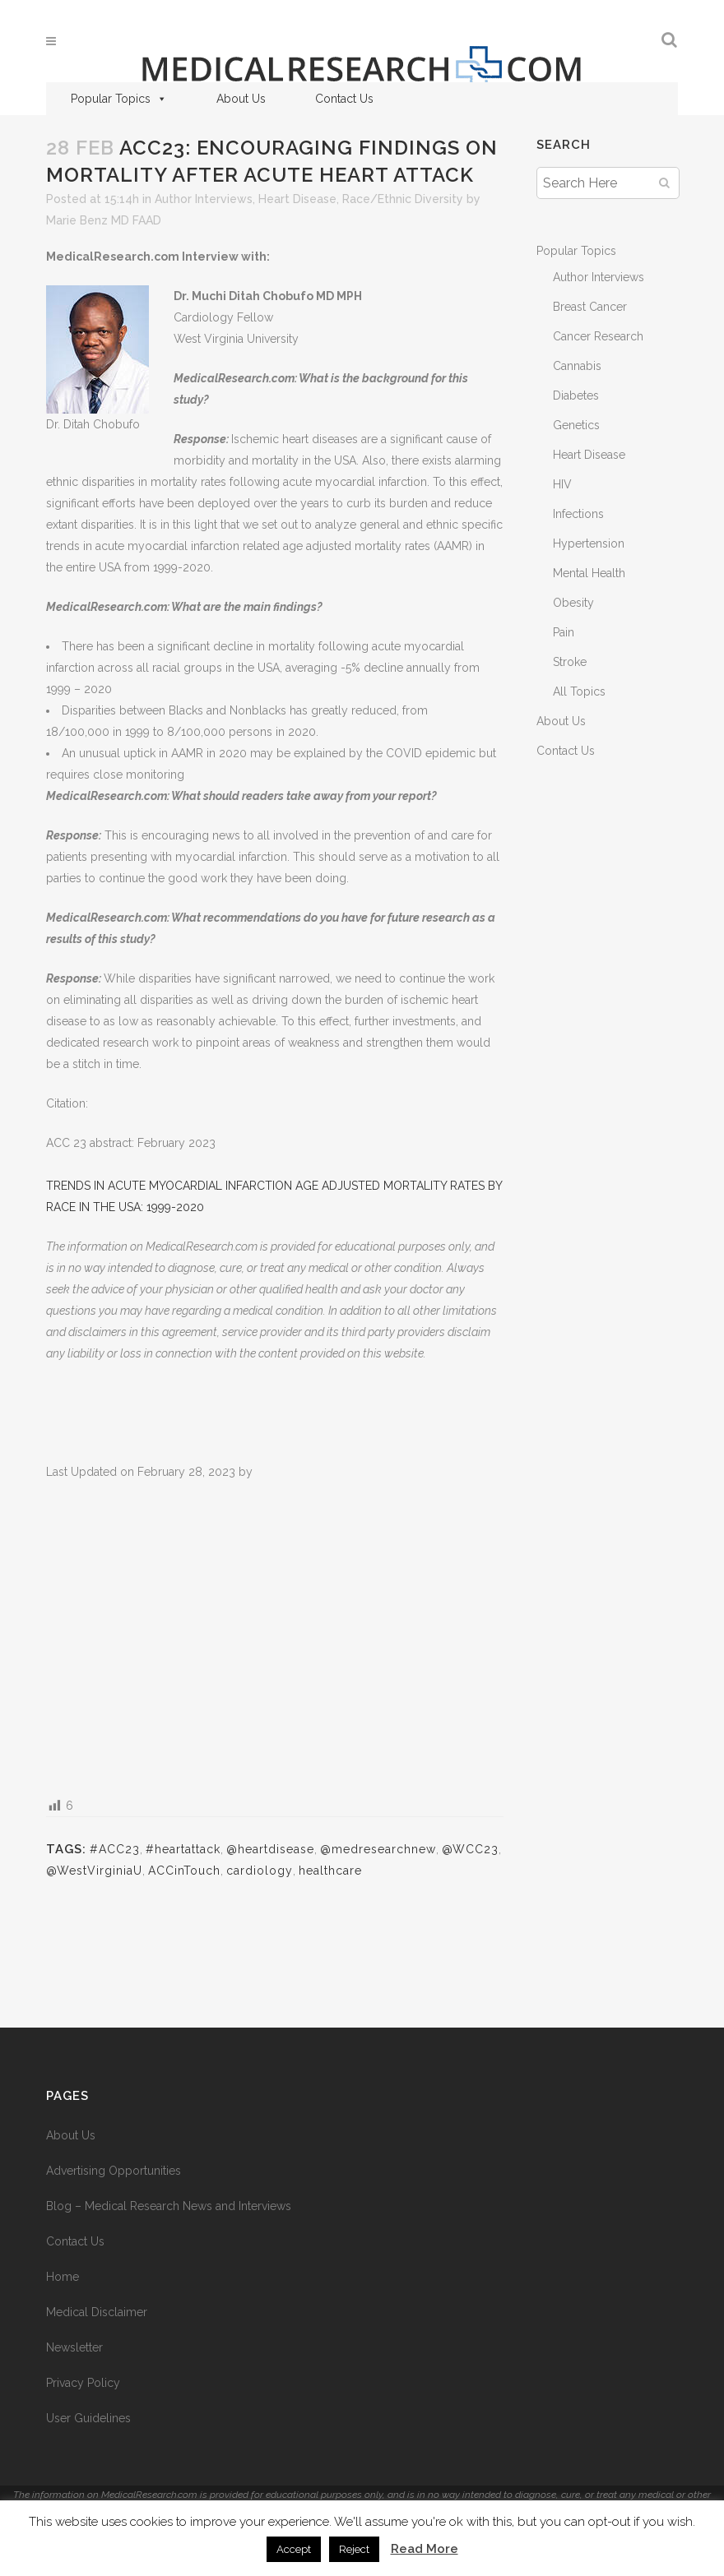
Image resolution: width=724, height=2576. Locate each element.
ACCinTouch (184, 1870)
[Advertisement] (275, 1637)
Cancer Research (598, 336)
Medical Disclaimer (96, 2312)
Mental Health (589, 573)
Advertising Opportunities (113, 2170)
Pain (563, 632)
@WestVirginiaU (94, 1870)
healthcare (330, 1870)
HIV (562, 484)
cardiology (259, 1870)
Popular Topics (119, 98)
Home (62, 2276)
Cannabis (577, 365)
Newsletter (74, 2347)
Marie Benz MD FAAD (103, 220)
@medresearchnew (378, 1849)
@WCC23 (470, 1849)
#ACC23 (115, 1849)
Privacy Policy (83, 2382)
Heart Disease (297, 199)
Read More (424, 2548)
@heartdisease (270, 1849)
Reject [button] (354, 2549)
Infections (578, 513)
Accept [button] (293, 2549)
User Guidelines (88, 2418)
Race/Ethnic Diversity (402, 199)
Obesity (573, 602)
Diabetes (576, 395)
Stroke (570, 661)
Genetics (576, 425)
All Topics (579, 691)
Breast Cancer (590, 306)
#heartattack (183, 1849)
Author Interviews (204, 199)
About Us (241, 98)
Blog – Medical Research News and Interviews (168, 2206)
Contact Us (344, 98)
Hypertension (588, 543)
